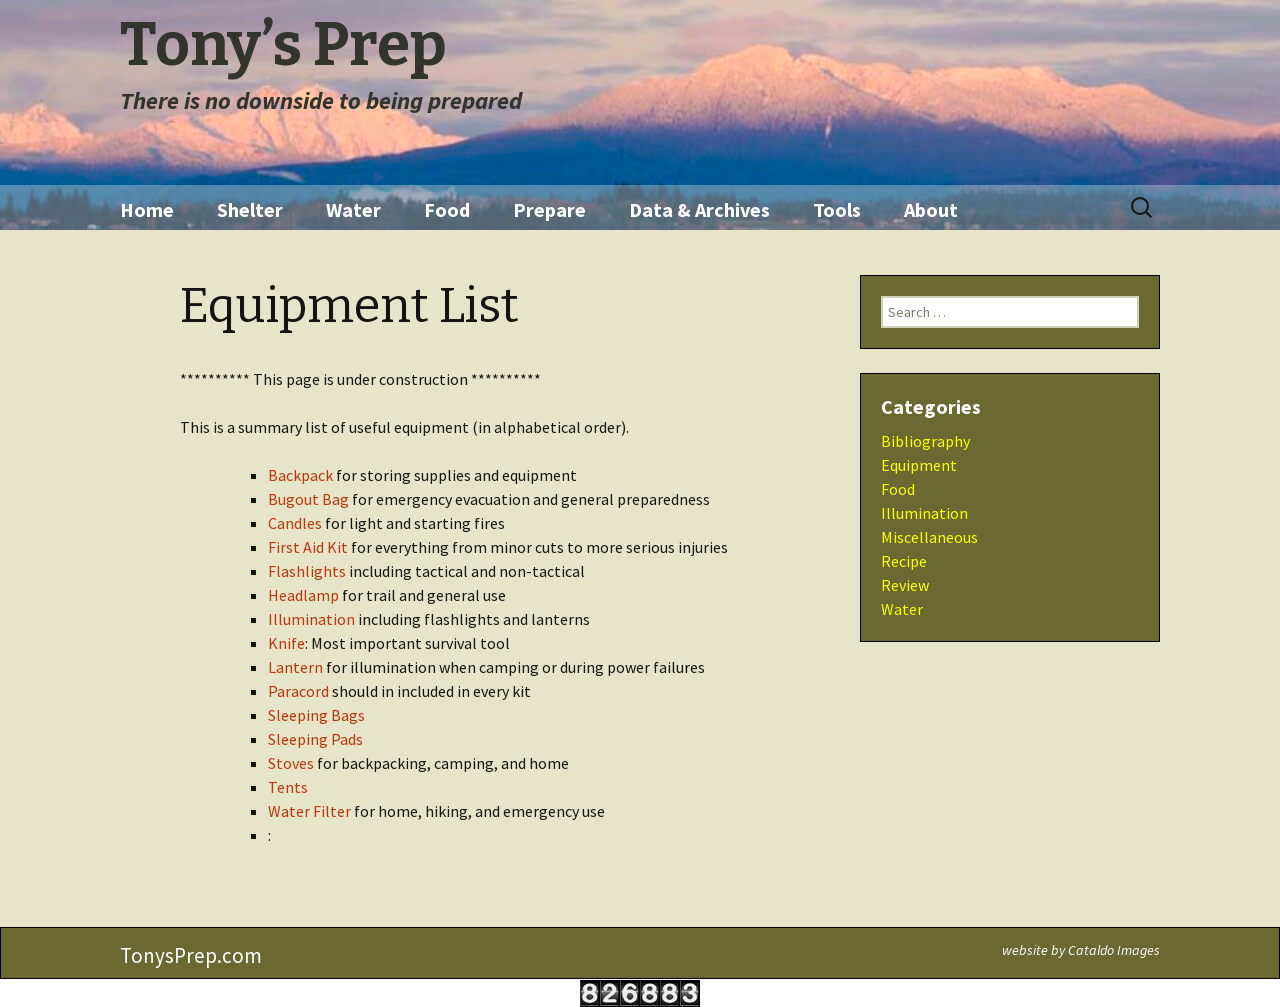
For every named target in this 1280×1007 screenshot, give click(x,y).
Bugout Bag (308, 499)
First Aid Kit (308, 547)
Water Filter (309, 811)
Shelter (250, 209)
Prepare (549, 209)
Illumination (311, 619)
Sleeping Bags (316, 715)
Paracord (298, 691)
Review (905, 585)
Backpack (300, 475)
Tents (288, 787)
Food (447, 209)
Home (147, 209)
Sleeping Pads (315, 739)
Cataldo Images (1114, 950)
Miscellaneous (929, 537)
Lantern (295, 667)
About (931, 209)
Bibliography (925, 441)
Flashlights (307, 571)
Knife (286, 643)
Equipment (919, 465)
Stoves (291, 763)
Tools (837, 209)
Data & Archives (699, 209)
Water (353, 209)
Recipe (904, 561)
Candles (295, 523)
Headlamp (303, 595)
